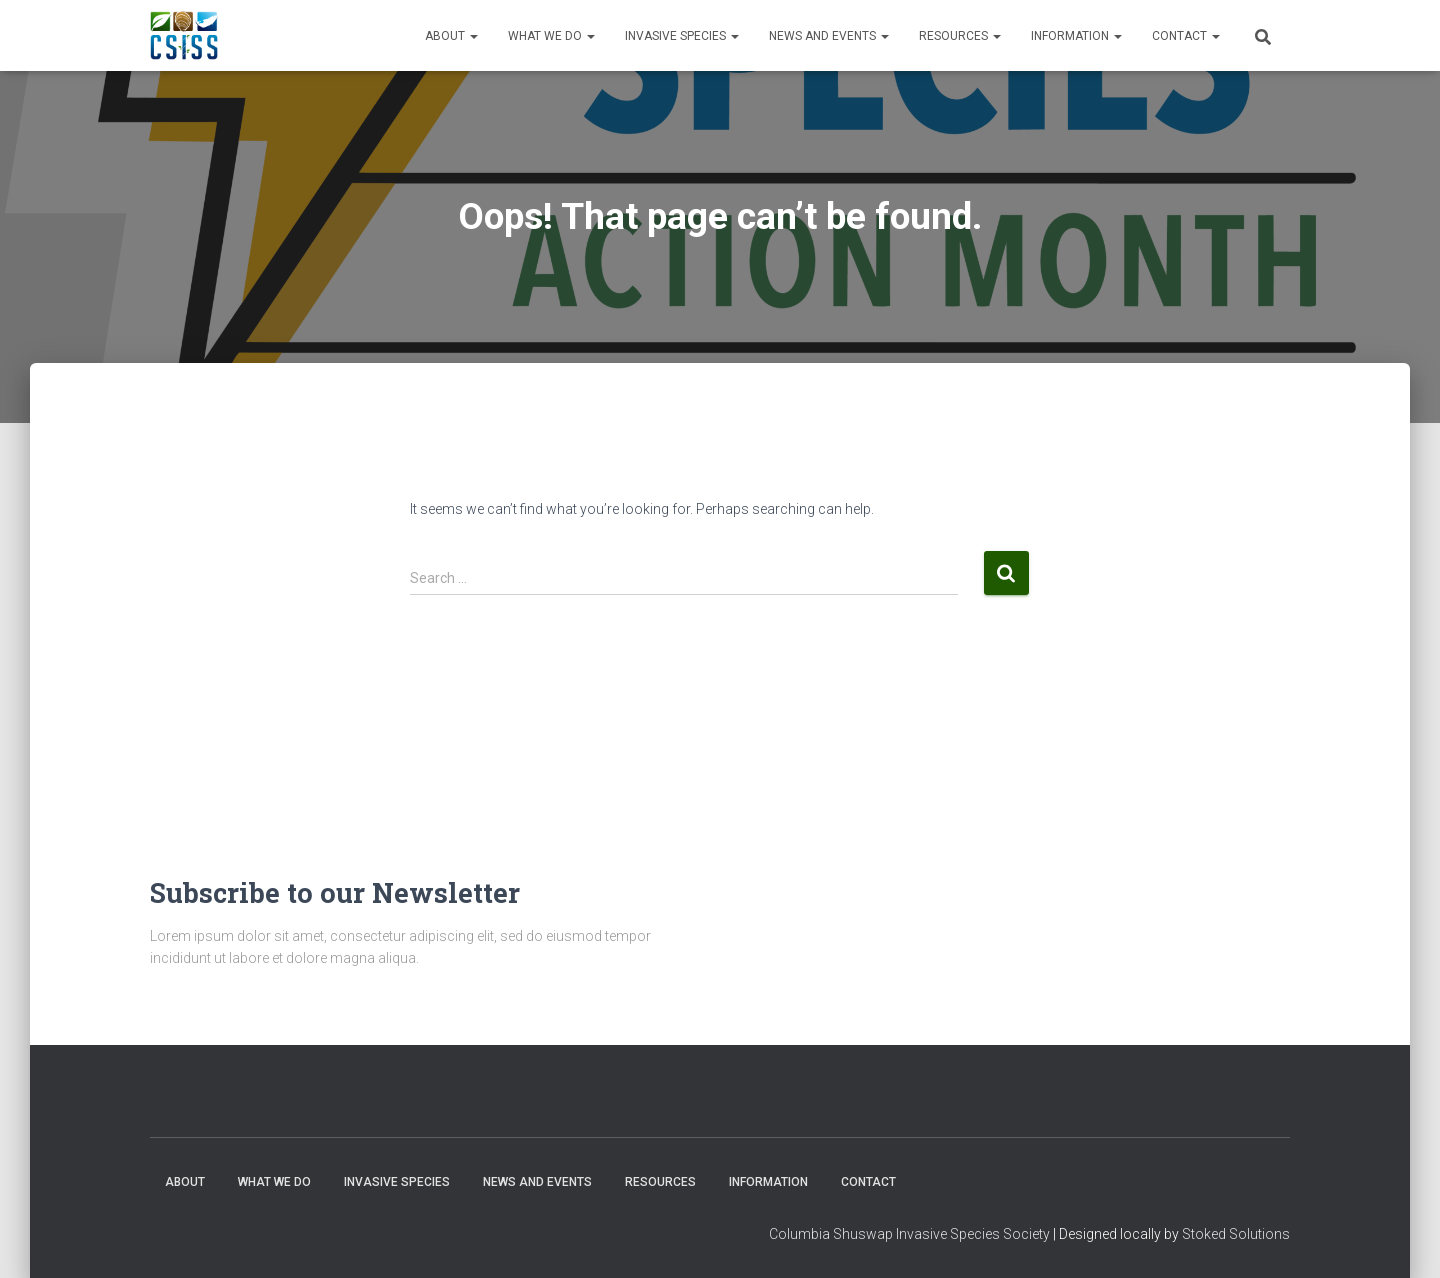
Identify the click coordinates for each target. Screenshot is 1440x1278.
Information (1076, 36)
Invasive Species (682, 36)
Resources (960, 36)
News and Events (829, 36)
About (451, 36)
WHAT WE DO (551, 36)
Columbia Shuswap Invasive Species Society (909, 1234)
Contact (1186, 36)
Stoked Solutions (1236, 1234)
